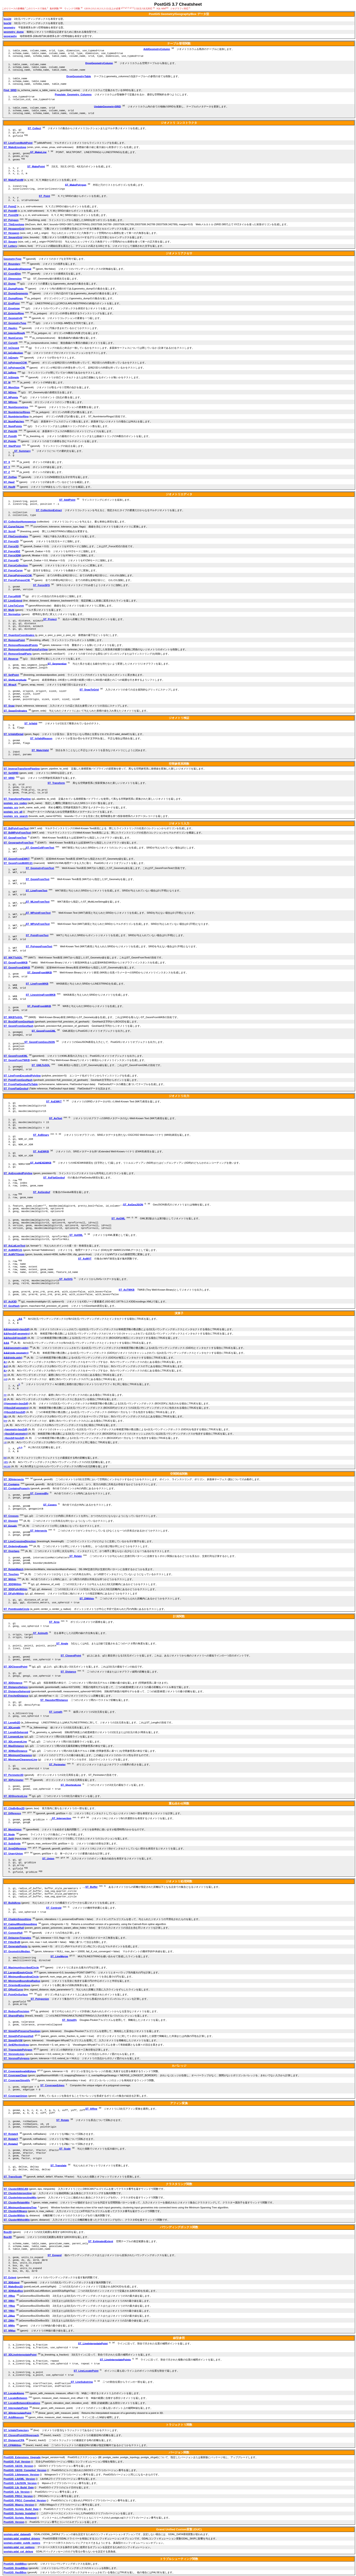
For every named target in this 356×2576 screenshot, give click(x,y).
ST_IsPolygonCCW (15, 362)
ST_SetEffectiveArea (16, 2044)
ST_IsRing (10, 372)
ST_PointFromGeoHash (18, 1080)
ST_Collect (34, 128)
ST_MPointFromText (38, 912)
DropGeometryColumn (99, 63)
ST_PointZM (11, 215)
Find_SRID (10, 90)
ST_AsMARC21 (13, 1250)
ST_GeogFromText (15, 837)
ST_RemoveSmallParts (18, 653)
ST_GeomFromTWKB (17, 1060)
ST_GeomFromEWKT (17, 858)
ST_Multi (9, 610)
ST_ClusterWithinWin (17, 2219)
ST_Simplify (69, 2020)
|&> (6, 1416)
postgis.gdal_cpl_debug (18, 2551)
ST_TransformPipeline (17, 798)
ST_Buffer (91, 1887)
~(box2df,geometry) (15, 1433)
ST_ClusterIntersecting (18, 2193)
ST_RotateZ (11, 2143)
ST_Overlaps (11, 1551)
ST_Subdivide (12, 1843)
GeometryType (12, 258)
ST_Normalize (12, 614)
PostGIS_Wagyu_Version (19, 2504)
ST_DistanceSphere (16, 1687)
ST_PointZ (10, 206)
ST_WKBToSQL (13, 1017)
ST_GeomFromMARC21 (18, 863)
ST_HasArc (10, 328)
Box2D (8, 2232)
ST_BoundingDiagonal (17, 268)
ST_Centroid (53, 1907)
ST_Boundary (12, 263)
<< (5, 1374)
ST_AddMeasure (14, 2417)
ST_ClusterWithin (14, 2215)
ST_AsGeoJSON (133, 1204)
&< (5, 1362)
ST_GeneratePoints (15, 1946)
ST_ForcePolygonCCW (18, 575)
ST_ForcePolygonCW (17, 580)
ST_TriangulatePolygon (18, 2049)
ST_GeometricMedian (17, 1951)
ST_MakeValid (40, 750)
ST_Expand (54, 2255)
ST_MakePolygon (75, 184)
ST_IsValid (30, 723)
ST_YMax (9, 2305)
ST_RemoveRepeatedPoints (21, 645)
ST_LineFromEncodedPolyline (22, 1075)
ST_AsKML (76, 1235)
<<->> (7, 1466)
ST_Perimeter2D (14, 1775)
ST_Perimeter (57, 1764)
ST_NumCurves (13, 338)
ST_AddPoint (67, 499)
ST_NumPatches (14, 421)
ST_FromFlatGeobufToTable (21, 1084)
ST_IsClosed (11, 347)
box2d (7, 18)
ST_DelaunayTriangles (17, 1937)
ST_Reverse (11, 658)
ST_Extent (10, 2277)
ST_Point (44, 196)
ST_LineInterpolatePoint (93, 2343)
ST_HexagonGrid (14, 228)
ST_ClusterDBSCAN (16, 2188)
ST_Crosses (11, 1515)
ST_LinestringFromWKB (41, 994)
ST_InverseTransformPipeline (22, 768)
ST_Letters (10, 246)
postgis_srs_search (16, 816)
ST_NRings (10, 402)
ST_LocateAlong (14, 2393)
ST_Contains (11, 1484)
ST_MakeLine (38, 152)
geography (10, 36)
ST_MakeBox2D (13, 2286)
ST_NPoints (11, 397)
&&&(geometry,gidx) (16, 1347)
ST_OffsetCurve (13, 1989)
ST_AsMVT (84, 1258)
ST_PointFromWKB (39, 1006)
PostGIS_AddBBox (15, 2563)
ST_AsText (55, 1118)
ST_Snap (9, 705)
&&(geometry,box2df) (17, 1329)
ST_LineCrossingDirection (20, 1541)
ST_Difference (12, 1813)
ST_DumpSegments (16, 293)
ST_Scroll (9, 531)
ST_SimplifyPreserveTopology (22, 2031)
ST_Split (9, 1838)
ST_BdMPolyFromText (17, 832)
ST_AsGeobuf (41, 1192)
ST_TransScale (13, 2176)
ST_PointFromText (37, 935)
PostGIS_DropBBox (16, 2568)
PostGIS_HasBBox (15, 2572)
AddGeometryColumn (156, 49)
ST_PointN (10, 436)
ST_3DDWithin (12, 1584)
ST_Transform (56, 783)
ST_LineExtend (13, 600)
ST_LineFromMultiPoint (18, 142)
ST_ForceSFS (41, 585)
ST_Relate (75, 1556)
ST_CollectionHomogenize (20, 521)
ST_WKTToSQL (13, 957)
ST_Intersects (38, 1530)
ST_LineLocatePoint (86, 2370)
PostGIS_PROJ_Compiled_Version (25, 2500)
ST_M (7, 382)
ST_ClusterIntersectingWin (20, 2197)
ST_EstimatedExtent (100, 2241)
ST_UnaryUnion (13, 1853)
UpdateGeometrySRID (107, 106)
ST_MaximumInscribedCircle (21, 1967)
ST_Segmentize (57, 663)
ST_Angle (62, 1643)
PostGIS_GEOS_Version (18, 2466)
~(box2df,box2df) (14, 1438)
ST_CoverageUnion (15, 2095)
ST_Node (9, 1834)
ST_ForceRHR (12, 596)
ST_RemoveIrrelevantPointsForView (26, 649)
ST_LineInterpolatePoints (115, 2359)
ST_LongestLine (14, 1736)
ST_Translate (58, 2165)
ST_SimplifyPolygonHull (18, 2036)
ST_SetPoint (11, 674)
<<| (5, 1379)
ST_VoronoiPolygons (17, 2058)
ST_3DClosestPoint (15, 1666)
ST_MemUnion (13, 1829)
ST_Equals (10, 1525)
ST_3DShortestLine (15, 1796)
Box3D (8, 2237)
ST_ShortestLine (71, 1784)
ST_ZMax (9, 2315)
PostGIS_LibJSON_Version (20, 2483)
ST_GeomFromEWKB (17, 967)
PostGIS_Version (14, 2522)
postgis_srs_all (13, 811)
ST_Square (10, 241)
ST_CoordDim (12, 273)
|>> (5, 1420)
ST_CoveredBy (39, 1493)
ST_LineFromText (36, 890)
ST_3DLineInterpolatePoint (20, 2354)
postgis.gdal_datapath (17, 2534)
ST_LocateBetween (15, 2398)
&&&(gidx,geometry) (16, 1352)
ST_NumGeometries (16, 407)
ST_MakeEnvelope (15, 147)
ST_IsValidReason (41, 738)
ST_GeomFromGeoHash (18, 1025)
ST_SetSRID (11, 773)
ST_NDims (10, 392)
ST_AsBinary (41, 1134)
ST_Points (10, 441)
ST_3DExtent (12, 2282)
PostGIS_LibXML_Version (19, 2478)
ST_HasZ (9, 481)
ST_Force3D (11, 546)
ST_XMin (9, 2300)
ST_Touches (11, 1574)
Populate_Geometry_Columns (73, 94)
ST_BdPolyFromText (16, 828)
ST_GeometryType (15, 323)
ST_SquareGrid (13, 237)
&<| (6, 1366)
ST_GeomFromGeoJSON (39, 1042)
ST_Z (7, 472)
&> (5, 1370)
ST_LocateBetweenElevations (22, 2403)
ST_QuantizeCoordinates (19, 635)
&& (20, 1318)
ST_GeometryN (13, 318)
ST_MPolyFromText (38, 924)
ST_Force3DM (12, 555)
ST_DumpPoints (13, 288)
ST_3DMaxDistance (15, 1751)
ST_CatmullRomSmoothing (20, 1924)
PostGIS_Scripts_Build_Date (21, 2509)
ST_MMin (9, 2325)
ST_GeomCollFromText (40, 847)
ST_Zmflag (10, 477)
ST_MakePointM (13, 179)
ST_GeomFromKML (16, 1055)
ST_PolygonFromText (39, 946)
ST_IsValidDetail (14, 734)
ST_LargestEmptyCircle (18, 1972)
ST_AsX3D (10, 1301)
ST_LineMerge (59, 1956)
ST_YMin (9, 2310)
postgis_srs (11, 807)
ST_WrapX (10, 684)
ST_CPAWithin (12, 2445)
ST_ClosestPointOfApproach (21, 2435)
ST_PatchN (10, 431)
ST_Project (50, 619)
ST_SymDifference (15, 1848)
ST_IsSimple (11, 377)
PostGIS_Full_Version (17, 2461)
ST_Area (54, 1622)
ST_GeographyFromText (18, 842)
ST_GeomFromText (37, 879)
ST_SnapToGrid (89, 689)
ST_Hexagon (11, 233)
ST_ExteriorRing (14, 313)
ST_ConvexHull (13, 1932)
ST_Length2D (12, 1722)
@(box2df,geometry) (16, 1407)
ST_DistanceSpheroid (17, 1691)
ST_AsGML (118, 1218)
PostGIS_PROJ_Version (18, 2496)
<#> (6, 1462)
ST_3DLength (12, 1727)
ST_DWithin (86, 1598)
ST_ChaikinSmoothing (17, 1919)
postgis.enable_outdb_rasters (22, 2542)
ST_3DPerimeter (14, 1780)
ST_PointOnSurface (16, 1994)
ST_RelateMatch (14, 1569)
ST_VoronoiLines (14, 2054)
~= (5, 1442)
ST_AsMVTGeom (14, 1254)
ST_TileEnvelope (14, 224)
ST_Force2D (11, 541)
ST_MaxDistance (14, 1746)
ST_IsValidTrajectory (16, 2430)
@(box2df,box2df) (14, 1412)
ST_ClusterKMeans (15, 2211)
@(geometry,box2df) (16, 1403)
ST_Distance (68, 1671)
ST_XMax (9, 2295)
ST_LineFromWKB (37, 983)
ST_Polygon (11, 220)
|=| (5, 1457)
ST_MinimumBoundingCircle (21, 1976)
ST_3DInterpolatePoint (17, 2412)
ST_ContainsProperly (17, 1488)
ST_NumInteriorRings (17, 412)
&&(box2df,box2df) (15, 1337)
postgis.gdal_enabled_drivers (22, 2538)
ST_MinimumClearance (18, 1755)
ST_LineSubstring (82, 2382)
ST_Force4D (11, 560)
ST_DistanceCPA (14, 2440)
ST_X (7, 462)
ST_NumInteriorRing (16, 416)
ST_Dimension (13, 278)
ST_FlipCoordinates (16, 536)
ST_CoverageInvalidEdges (20, 2071)
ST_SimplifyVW (13, 2040)
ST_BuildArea (12, 1902)
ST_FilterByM (12, 1942)
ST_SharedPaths (14, 2015)
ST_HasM (9, 486)
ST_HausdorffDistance (54, 1700)
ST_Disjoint (11, 1520)
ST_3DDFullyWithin (15, 1589)
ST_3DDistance (13, 1682)
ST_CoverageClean (15, 2075)
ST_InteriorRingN (14, 333)
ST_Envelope (12, 308)
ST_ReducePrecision (16, 2011)
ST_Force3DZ (12, 551)
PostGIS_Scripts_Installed (20, 2513)
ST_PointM (10, 210)
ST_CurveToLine (14, 526)
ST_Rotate (62, 2120)
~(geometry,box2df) (15, 1429)
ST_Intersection (61, 1818)
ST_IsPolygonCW (15, 367)
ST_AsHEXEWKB (40, 1162)
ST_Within (10, 1579)
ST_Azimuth (40, 1633)
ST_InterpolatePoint (16, 2408)
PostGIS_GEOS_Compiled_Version (25, 2470)
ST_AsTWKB (126, 1289)
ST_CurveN (10, 342)
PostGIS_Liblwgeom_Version (21, 2474)
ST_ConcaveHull (14, 1927)
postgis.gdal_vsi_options (19, 2547)
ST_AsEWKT (54, 1101)
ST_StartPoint (12, 446)
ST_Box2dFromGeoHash (19, 1021)
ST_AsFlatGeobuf (54, 1177)
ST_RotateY (11, 2139)
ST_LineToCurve (14, 605)
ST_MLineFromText (37, 901)
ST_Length (55, 1711)
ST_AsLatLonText (14, 1245)
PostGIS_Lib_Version (17, 2491)
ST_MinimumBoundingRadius (22, 1981)
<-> (20, 1447)
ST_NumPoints (13, 426)
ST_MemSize (11, 387)
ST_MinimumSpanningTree (20, 2207)
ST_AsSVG (66, 1279)
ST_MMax (9, 2330)
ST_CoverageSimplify (17, 2080)
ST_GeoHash (12, 1305)
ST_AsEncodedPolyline (18, 1173)
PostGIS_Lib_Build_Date (19, 2487)
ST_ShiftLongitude (15, 679)
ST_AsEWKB (41, 1151)
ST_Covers (50, 1504)
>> (5, 1394)
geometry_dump (14, 31)
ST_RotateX (11, 2134)
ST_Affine (91, 2108)
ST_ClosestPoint (71, 1655)
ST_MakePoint (36, 166)
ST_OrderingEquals (16, 1546)
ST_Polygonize (40, 1998)
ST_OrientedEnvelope (17, 1985)
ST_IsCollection (13, 352)
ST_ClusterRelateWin (17, 2202)
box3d (7, 23)
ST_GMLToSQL (41, 1065)
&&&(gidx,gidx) (13, 1357)
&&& (6, 1342)
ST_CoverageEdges (52, 2085)
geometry (9, 27)
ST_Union (48, 1858)
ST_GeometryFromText (40, 868)
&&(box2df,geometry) (17, 1333)
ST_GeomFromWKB (39, 972)
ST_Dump (10, 283)
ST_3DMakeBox (13, 2290)
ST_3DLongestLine (15, 1741)
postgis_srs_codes (15, 803)
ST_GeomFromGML (44, 1030)
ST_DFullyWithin (14, 1593)
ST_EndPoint (12, 303)
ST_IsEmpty (11, 357)
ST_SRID (9, 778)
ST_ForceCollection (16, 565)
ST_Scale (65, 2148)
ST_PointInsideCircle (16, 1609)
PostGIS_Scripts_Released (20, 2517)
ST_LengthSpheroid (16, 1732)
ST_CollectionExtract (49, 510)
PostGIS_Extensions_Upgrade (22, 2457)
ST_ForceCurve (13, 570)
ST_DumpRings (13, 298)
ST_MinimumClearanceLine (20, 1759)
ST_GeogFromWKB (15, 962)
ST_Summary (22, 451)
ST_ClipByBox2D (14, 1808)
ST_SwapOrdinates (15, 710)
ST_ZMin (9, 2320)
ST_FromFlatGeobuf (16, 1088)
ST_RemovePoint (14, 640)
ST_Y (7, 467)
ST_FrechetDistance (16, 1695)
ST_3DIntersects (14, 1479)
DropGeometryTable (79, 76)
